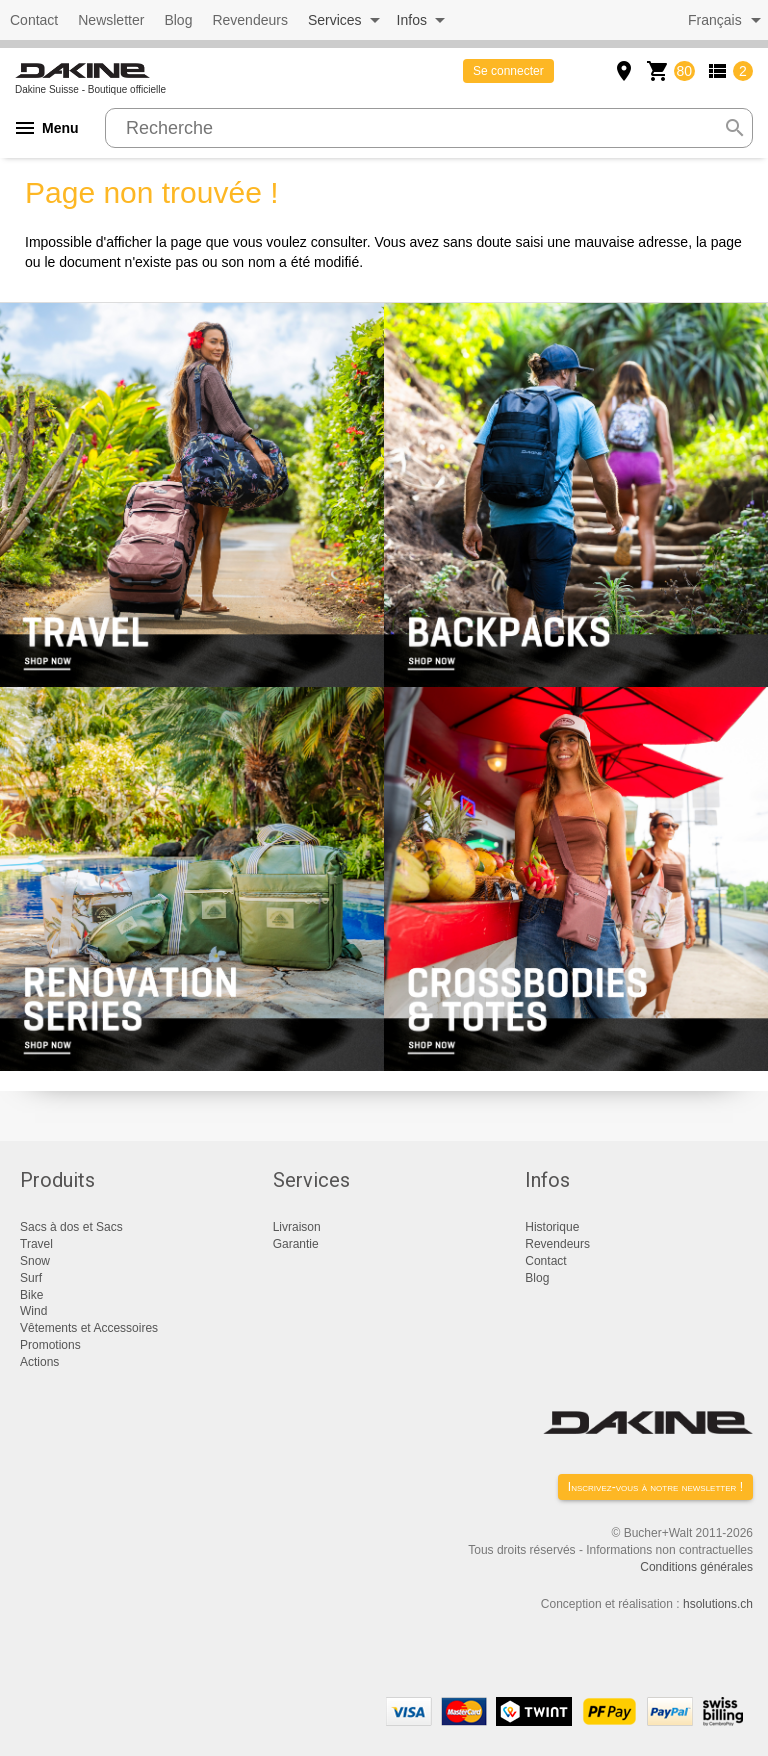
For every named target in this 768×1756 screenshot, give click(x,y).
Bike (31, 1295)
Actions (39, 1362)
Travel (36, 1244)
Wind (33, 1311)
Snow (35, 1261)
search (735, 128)
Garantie (296, 1244)
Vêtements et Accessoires (89, 1328)
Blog (178, 20)
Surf (31, 1278)
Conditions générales (696, 1567)
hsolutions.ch (718, 1604)
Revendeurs (250, 20)
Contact (34, 20)
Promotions (50, 1345)
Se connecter (508, 71)
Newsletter (111, 20)
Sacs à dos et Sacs (71, 1227)
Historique (552, 1227)
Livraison (297, 1227)
